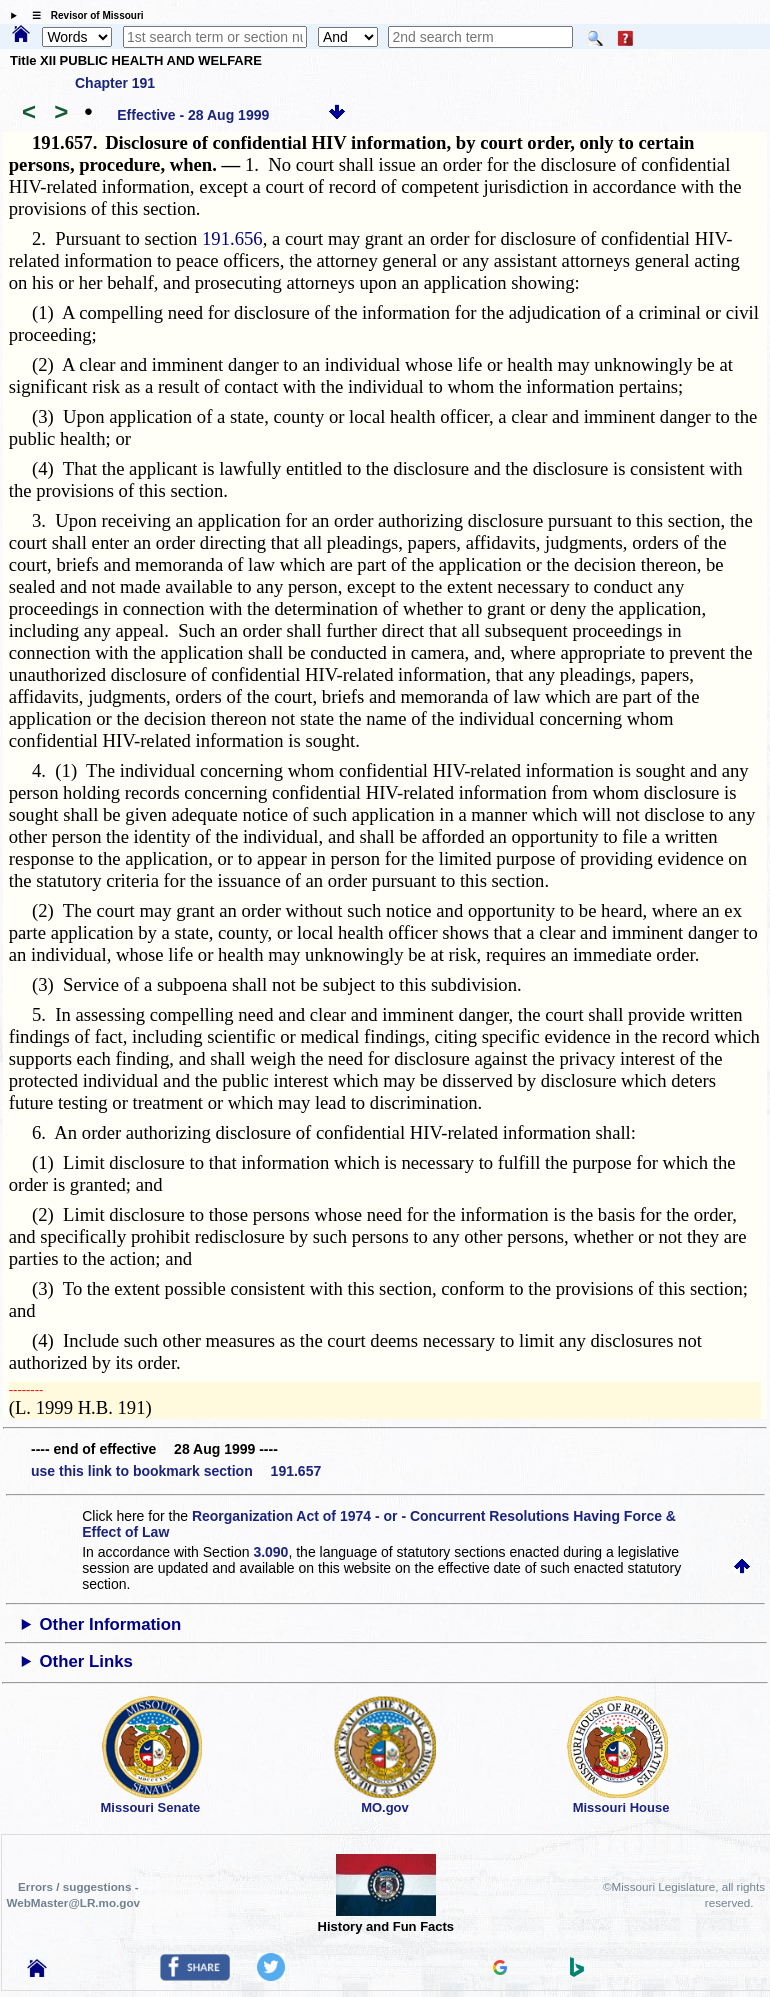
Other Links (86, 1661)
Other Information (111, 1624)
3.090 (270, 1552)
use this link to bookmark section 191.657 (176, 1471)
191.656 (232, 238)
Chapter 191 (115, 83)
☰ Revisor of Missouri (83, 15)
